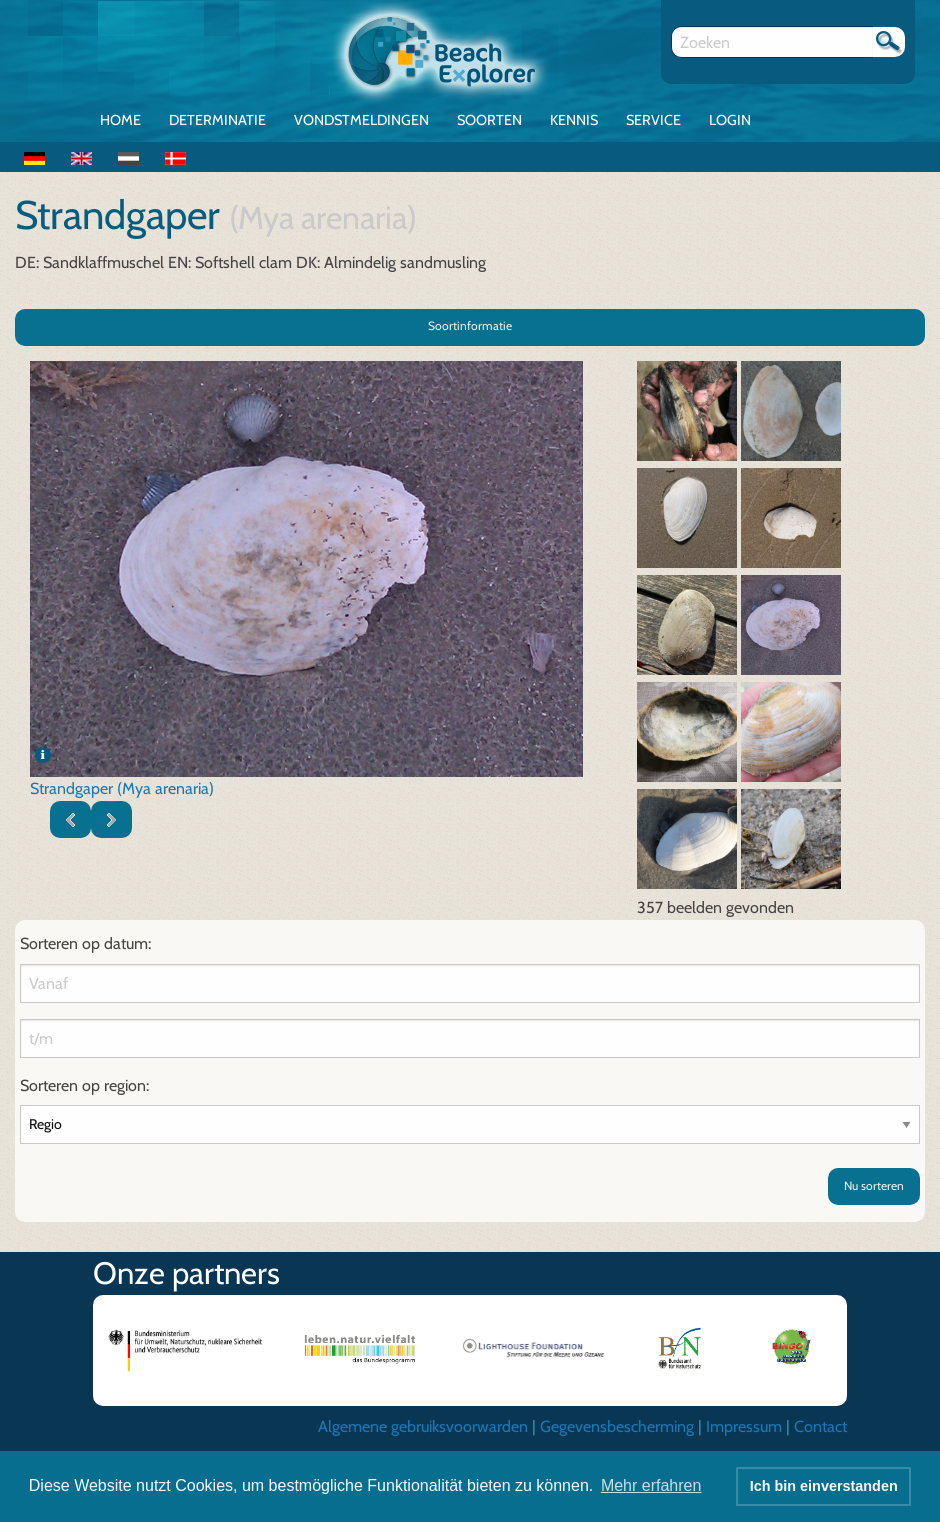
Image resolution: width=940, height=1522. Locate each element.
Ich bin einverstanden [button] (824, 1486)
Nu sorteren (874, 1185)
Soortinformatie (470, 325)
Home (120, 120)
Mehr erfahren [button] (651, 1485)
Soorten (489, 120)
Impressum (744, 1426)
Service (653, 120)
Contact (820, 1426)
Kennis (574, 120)
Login (730, 120)
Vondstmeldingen (361, 120)
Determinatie (217, 120)
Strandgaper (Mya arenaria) (122, 788)
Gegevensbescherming (617, 1426)
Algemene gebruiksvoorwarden (423, 1426)
